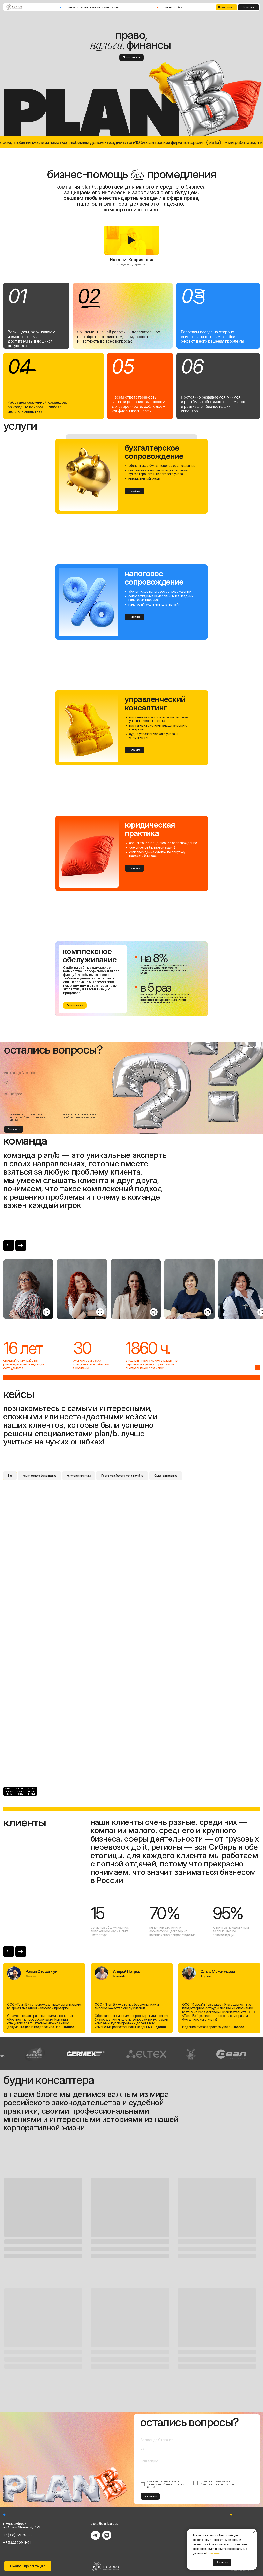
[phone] (55, 1082)
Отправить (13, 1129)
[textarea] (55, 1099)
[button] (131, 240)
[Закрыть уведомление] (254, 2532)
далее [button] (239, 2027)
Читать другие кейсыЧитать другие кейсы (20, 1791)
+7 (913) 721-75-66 (17, 2535)
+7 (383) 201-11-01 (17, 2543)
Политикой (34, 1114)
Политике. (213, 2553)
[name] (55, 1072)
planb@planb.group (104, 2523)
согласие (89, 1114)
